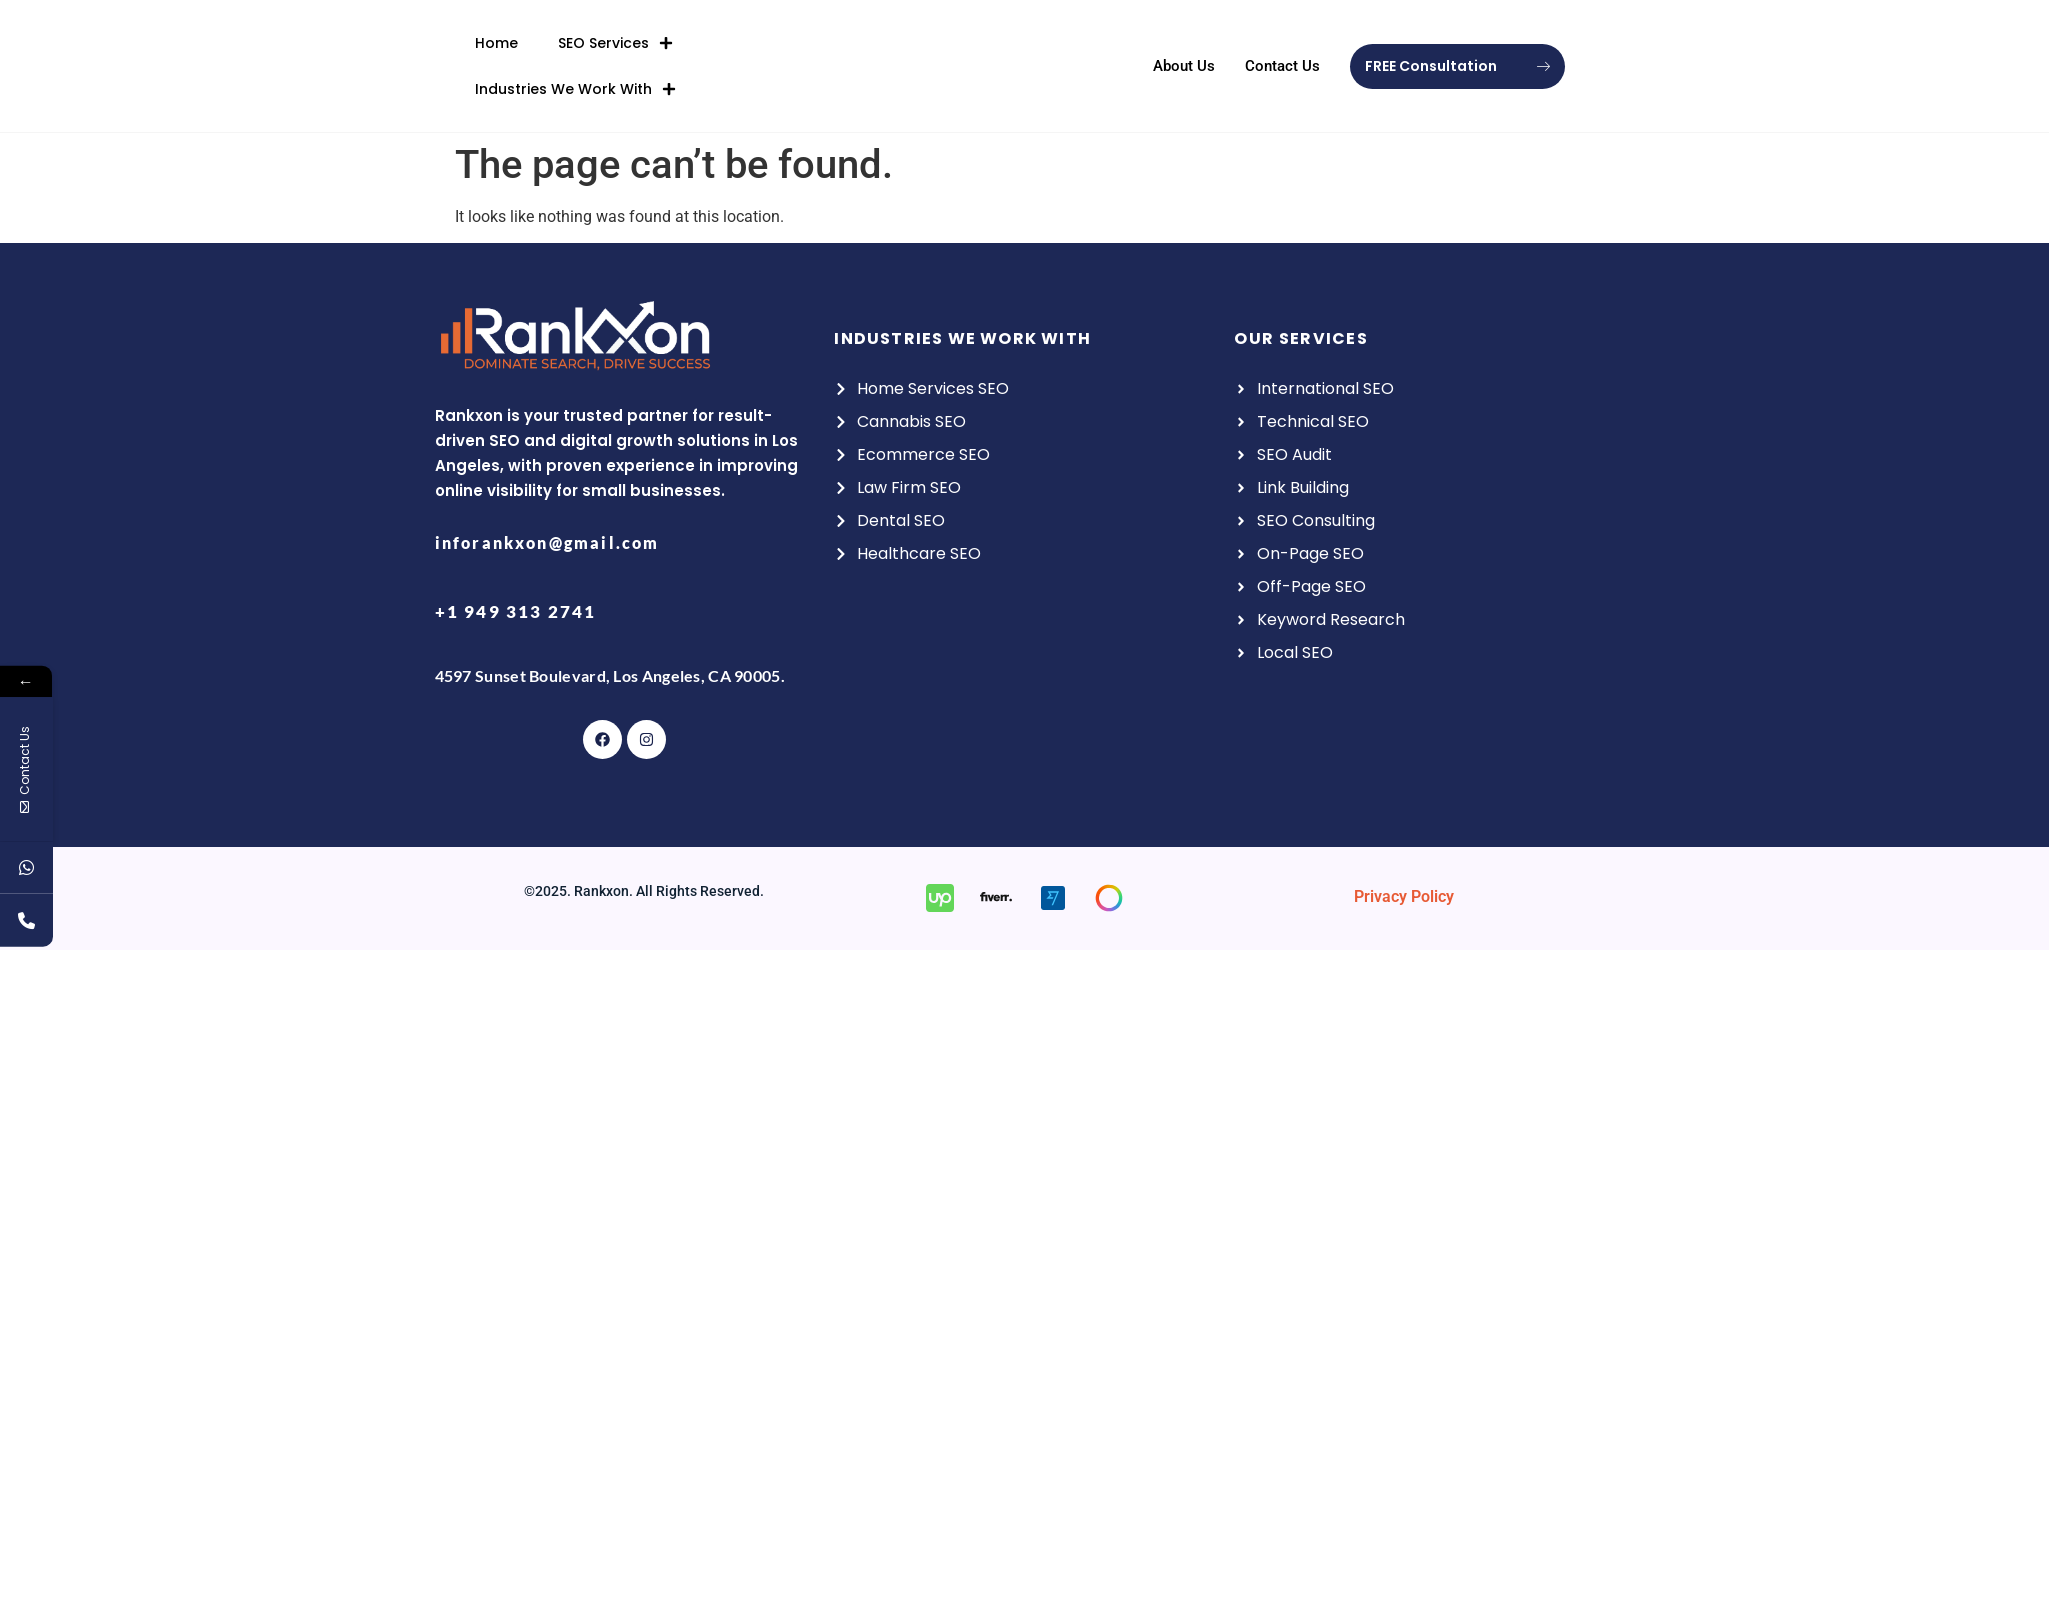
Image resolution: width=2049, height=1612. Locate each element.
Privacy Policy (1404, 896)
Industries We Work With (575, 82)
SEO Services (615, 36)
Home (496, 36)
